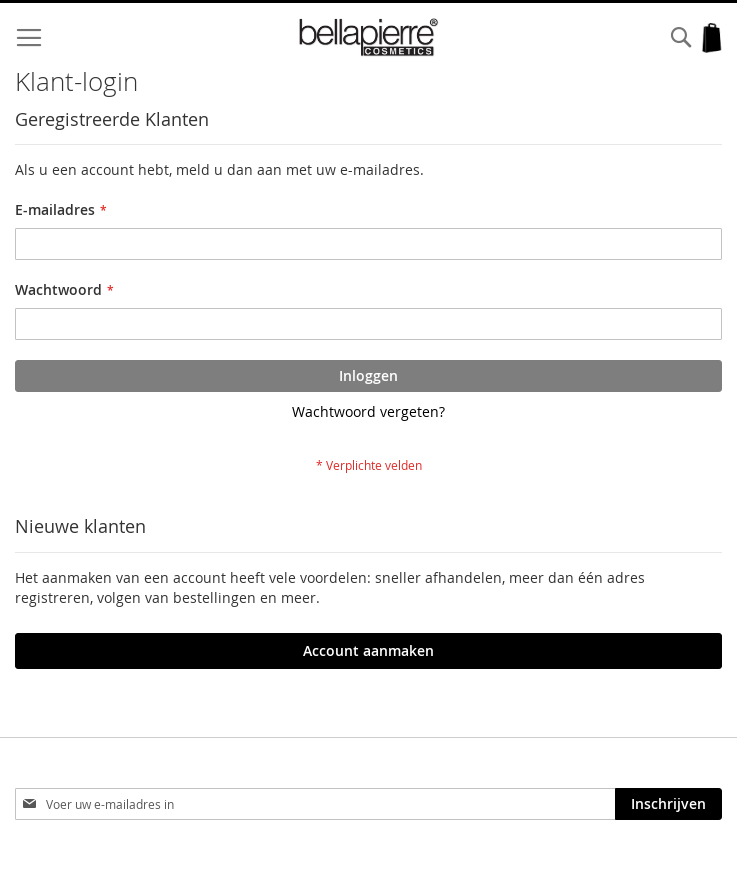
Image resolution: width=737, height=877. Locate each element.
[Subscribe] (668, 804)
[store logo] (368, 37)
